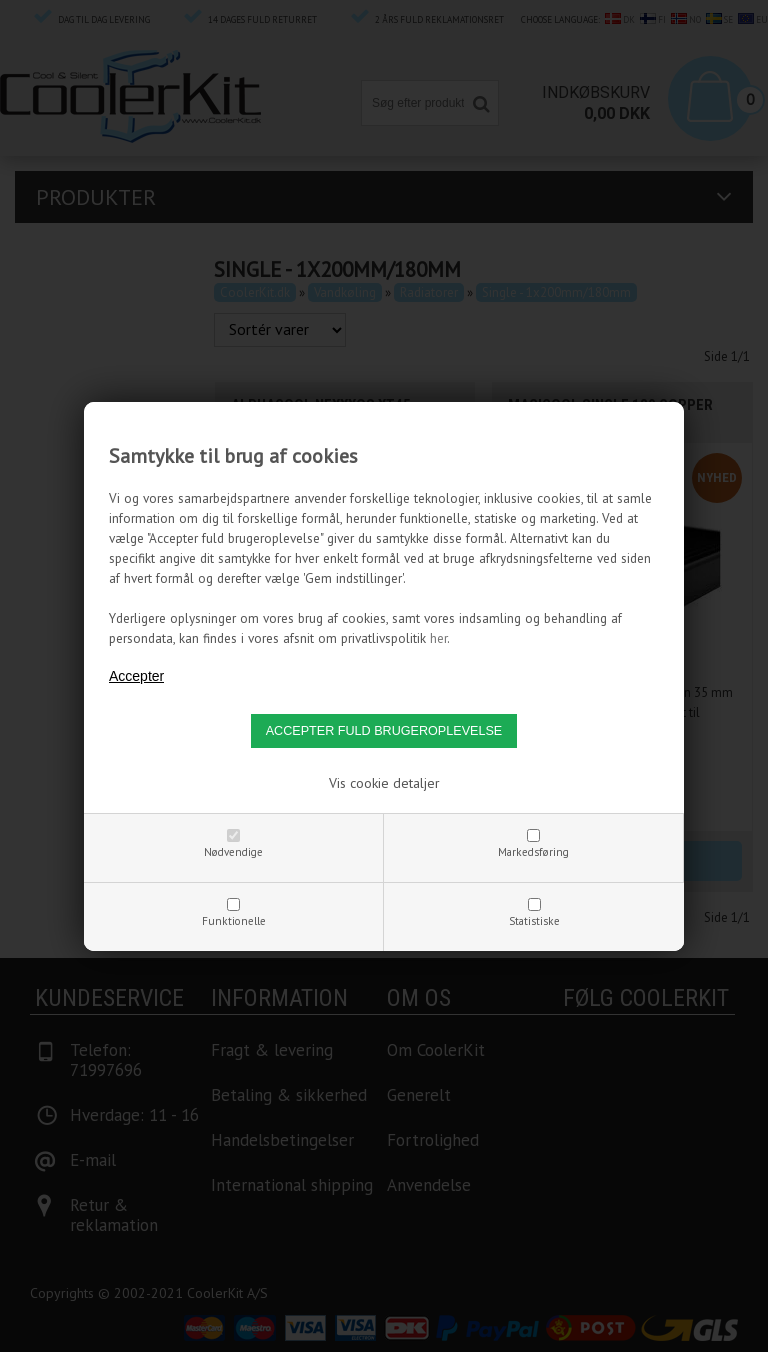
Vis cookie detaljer (384, 783)
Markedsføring (533, 852)
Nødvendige (233, 852)
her (438, 638)
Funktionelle (234, 921)
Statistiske (534, 921)
